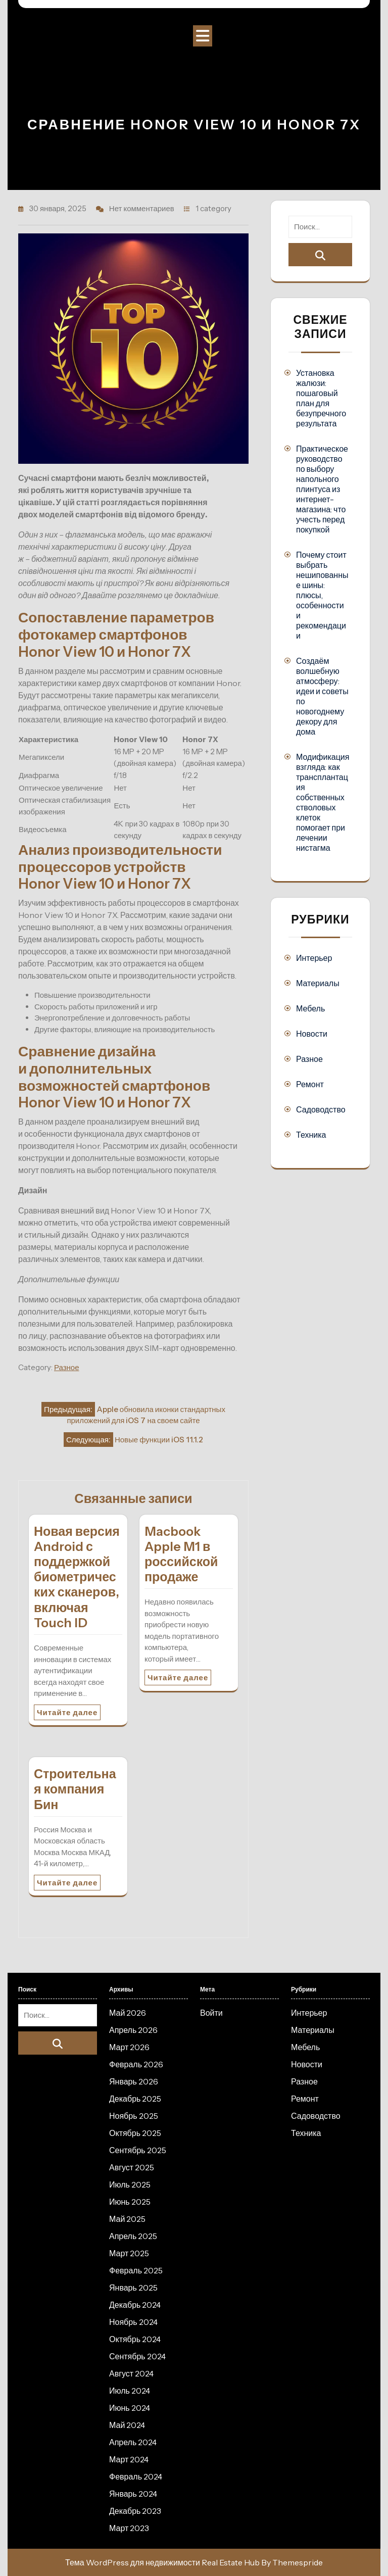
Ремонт (310, 1084)
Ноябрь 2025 (133, 2116)
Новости (311, 1034)
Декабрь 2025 (135, 2099)
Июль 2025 (130, 2184)
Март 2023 (129, 2528)
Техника (311, 1135)
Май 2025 (127, 2219)
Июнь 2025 (130, 2202)
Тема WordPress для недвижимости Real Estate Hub (162, 2562)
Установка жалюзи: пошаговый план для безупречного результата (321, 398)
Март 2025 (129, 2253)
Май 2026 (127, 2013)
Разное (66, 1367)
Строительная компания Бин (75, 1789)
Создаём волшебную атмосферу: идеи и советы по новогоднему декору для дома (322, 696)
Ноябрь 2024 (133, 2322)
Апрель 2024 (133, 2442)
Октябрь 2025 (135, 2133)
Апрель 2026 (133, 2030)
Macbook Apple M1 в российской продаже (181, 1554)
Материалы (318, 983)
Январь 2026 (133, 2081)
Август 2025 (131, 2167)
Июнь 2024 (129, 2408)
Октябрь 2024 (135, 2339)
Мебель (310, 1008)
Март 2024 (129, 2459)
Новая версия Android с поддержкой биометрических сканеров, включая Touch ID (77, 1577)
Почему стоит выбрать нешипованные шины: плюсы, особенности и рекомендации (322, 595)
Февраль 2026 (136, 2064)
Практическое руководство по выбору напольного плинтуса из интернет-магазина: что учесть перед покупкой (322, 489)
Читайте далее (67, 1712)
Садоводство (321, 1109)
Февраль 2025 (136, 2270)
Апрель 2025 (133, 2236)
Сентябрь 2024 (137, 2356)
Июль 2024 (129, 2391)
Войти (211, 2013)
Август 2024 (131, 2373)
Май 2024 (127, 2425)
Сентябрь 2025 (137, 2150)
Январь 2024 (133, 2494)
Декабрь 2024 (135, 2305)
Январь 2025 (133, 2287)
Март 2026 (129, 2047)
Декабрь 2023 (135, 2511)
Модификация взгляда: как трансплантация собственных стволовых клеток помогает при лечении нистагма (322, 802)
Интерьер (314, 958)
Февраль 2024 (135, 2476)
